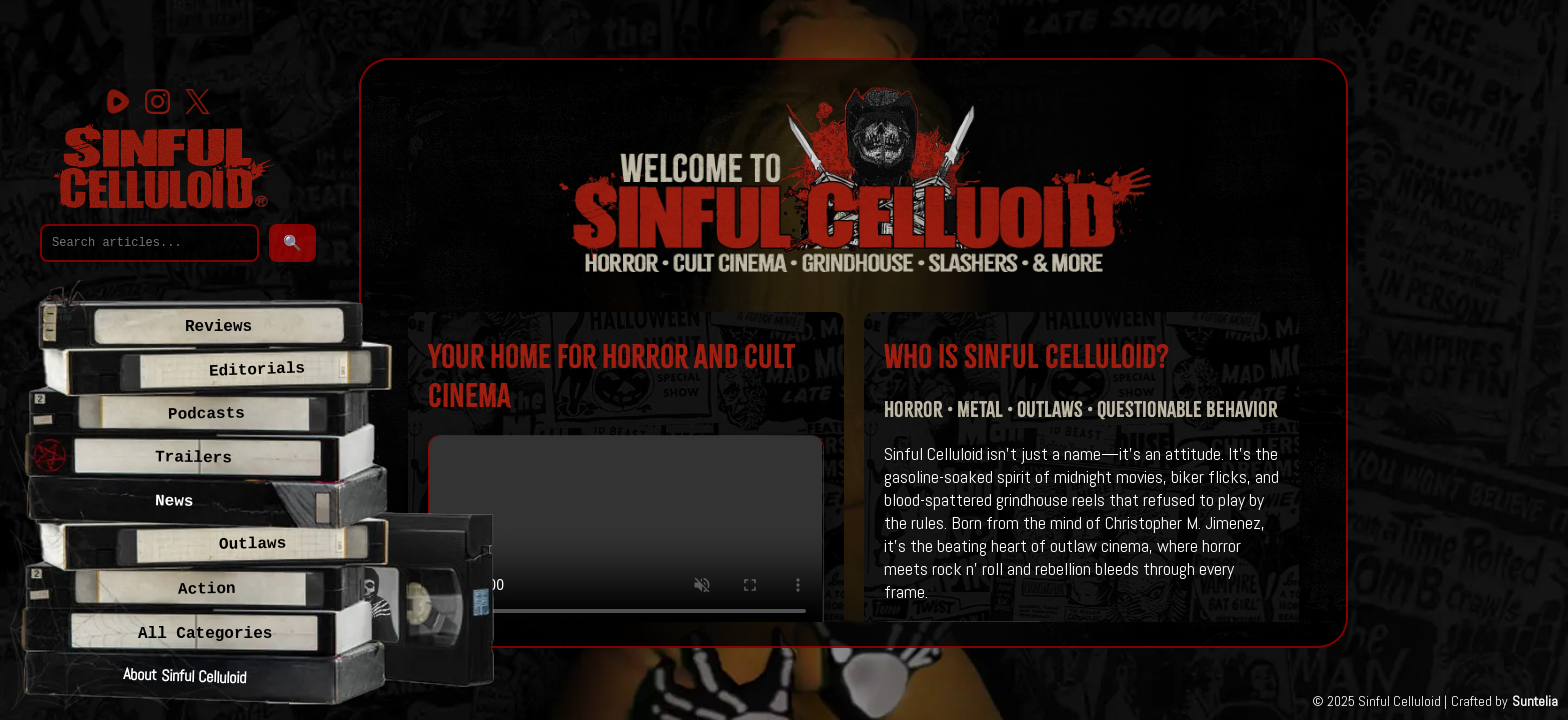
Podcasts (206, 414)
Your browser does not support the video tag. (625, 534)
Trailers (193, 458)
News (174, 501)
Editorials (257, 370)
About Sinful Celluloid (185, 675)
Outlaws (253, 544)
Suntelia (1535, 701)
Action (206, 589)
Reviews (218, 327)
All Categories (205, 634)
